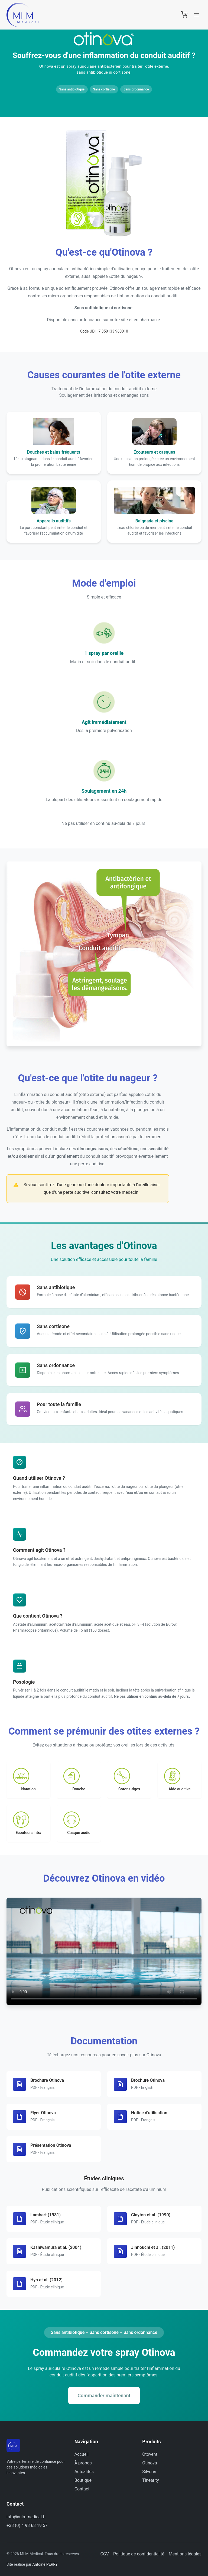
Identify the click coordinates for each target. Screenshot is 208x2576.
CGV (104, 2554)
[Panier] (184, 15)
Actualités (84, 2471)
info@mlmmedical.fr (26, 2516)
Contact (82, 2489)
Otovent (149, 2454)
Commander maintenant (103, 2395)
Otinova (149, 2463)
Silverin (149, 2471)
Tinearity (150, 2480)
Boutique (83, 2480)
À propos (83, 2463)
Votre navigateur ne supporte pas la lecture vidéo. (104, 1951)
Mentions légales (185, 2554)
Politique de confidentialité (138, 2554)
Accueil (81, 2454)
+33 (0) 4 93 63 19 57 (27, 2525)
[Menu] (197, 15)
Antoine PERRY (44, 2564)
